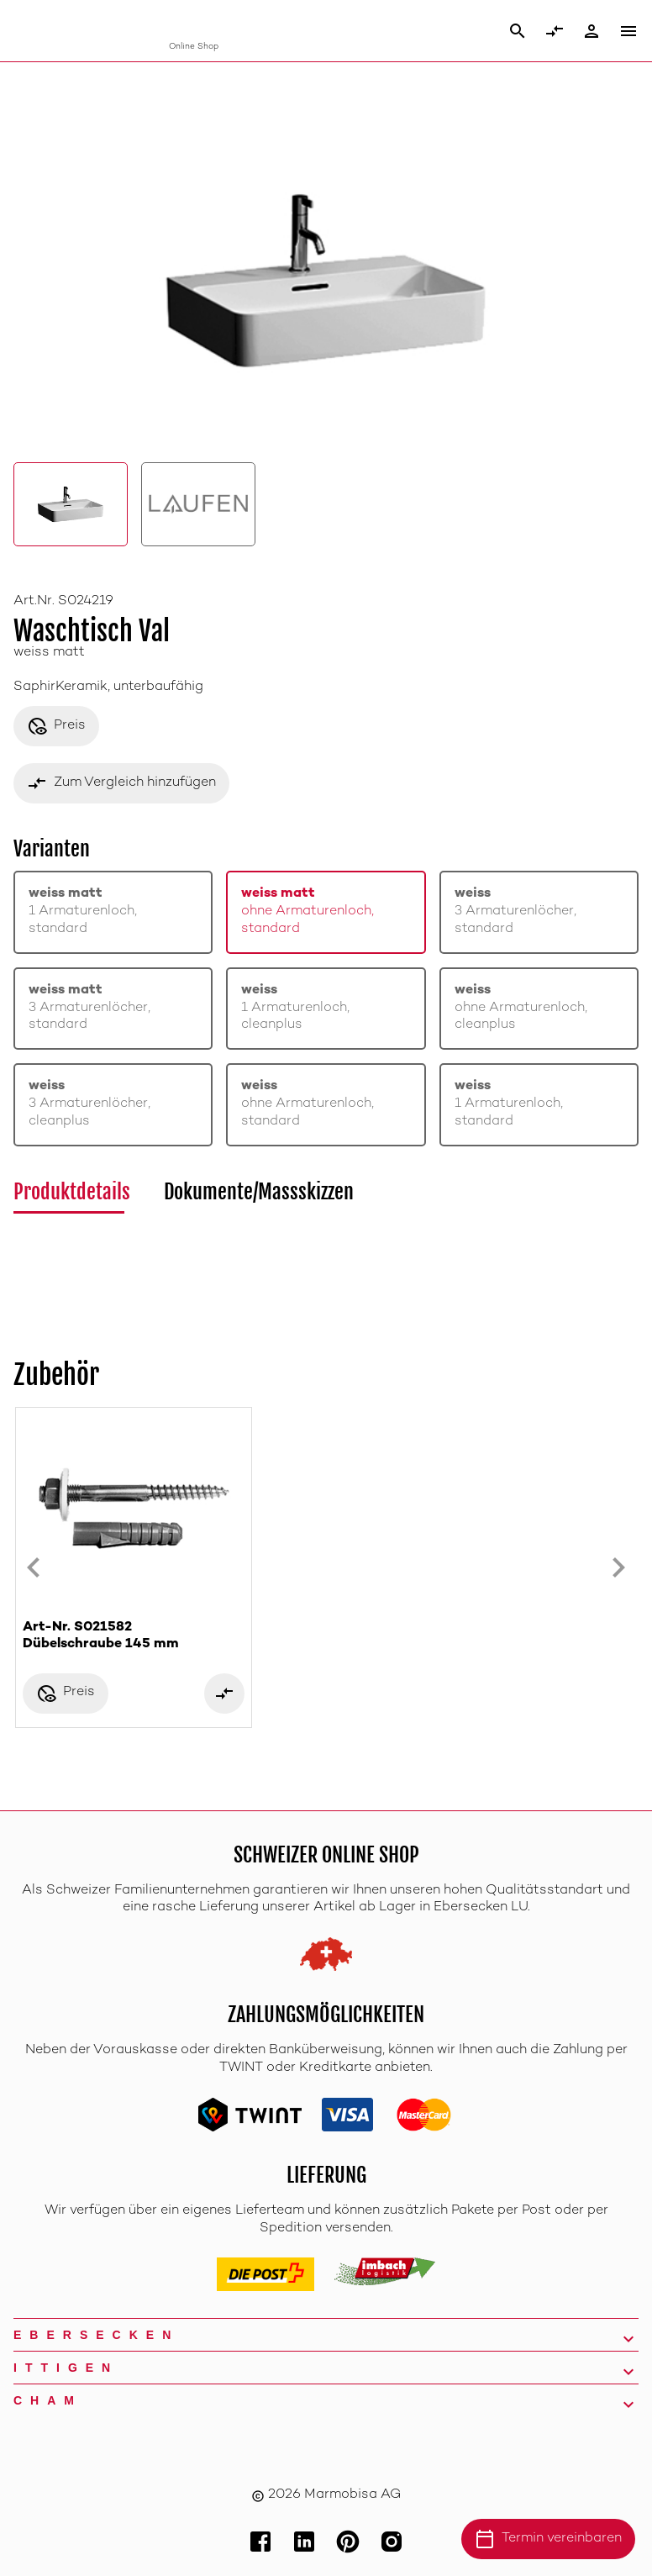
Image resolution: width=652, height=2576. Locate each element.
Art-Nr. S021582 (133, 1636)
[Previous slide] (33, 1567)
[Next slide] (618, 1567)
